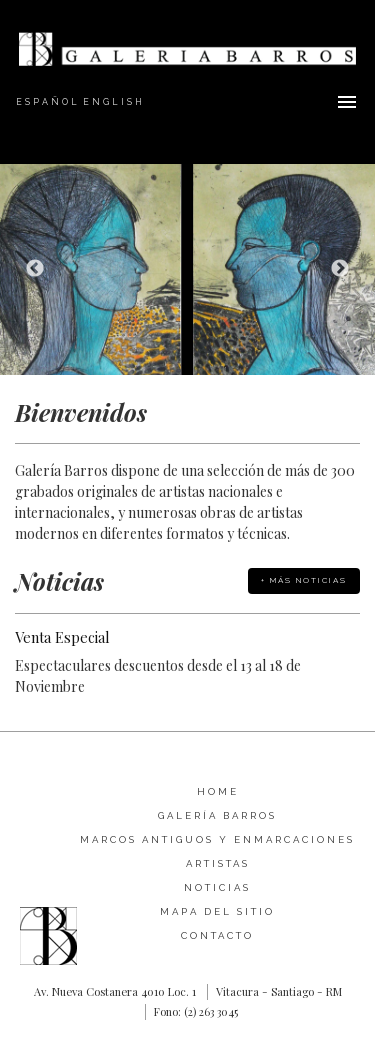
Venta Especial (62, 637)
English (114, 102)
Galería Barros (217, 815)
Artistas (218, 863)
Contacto (217, 935)
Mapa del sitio (217, 911)
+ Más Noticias (304, 580)
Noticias (217, 887)
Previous (35, 269)
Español (48, 102)
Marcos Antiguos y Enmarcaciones (217, 839)
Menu (347, 102)
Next (340, 269)
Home (218, 791)
